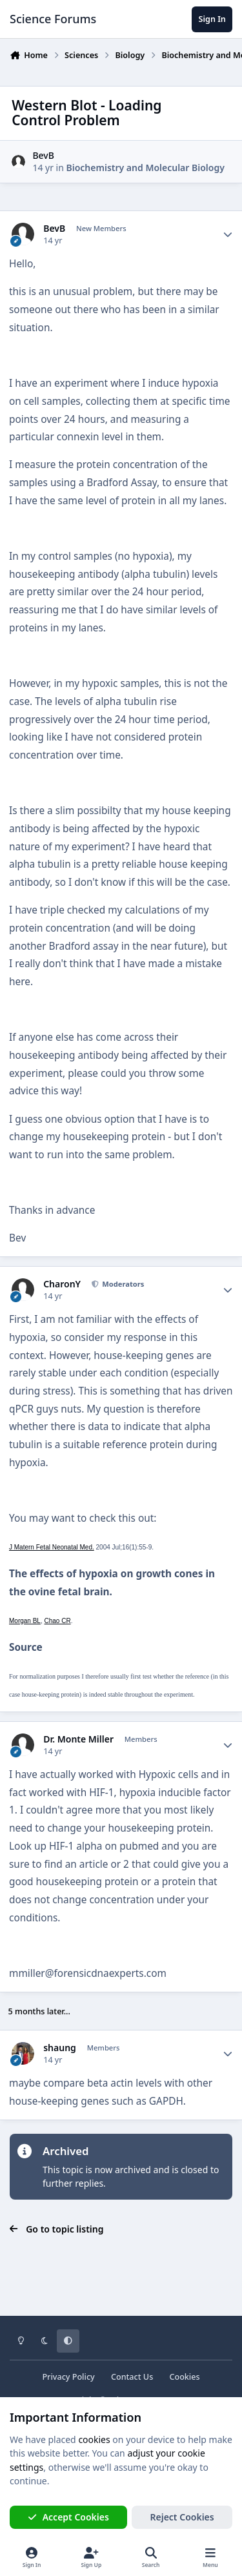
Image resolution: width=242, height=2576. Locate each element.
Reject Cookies (182, 2517)
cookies (94, 2439)
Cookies (184, 2376)
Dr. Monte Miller (78, 1739)
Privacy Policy (68, 2376)
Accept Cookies (68, 2517)
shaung (59, 2048)
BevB (43, 154)
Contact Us (132, 2376)
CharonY (62, 1284)
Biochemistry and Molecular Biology (145, 167)
